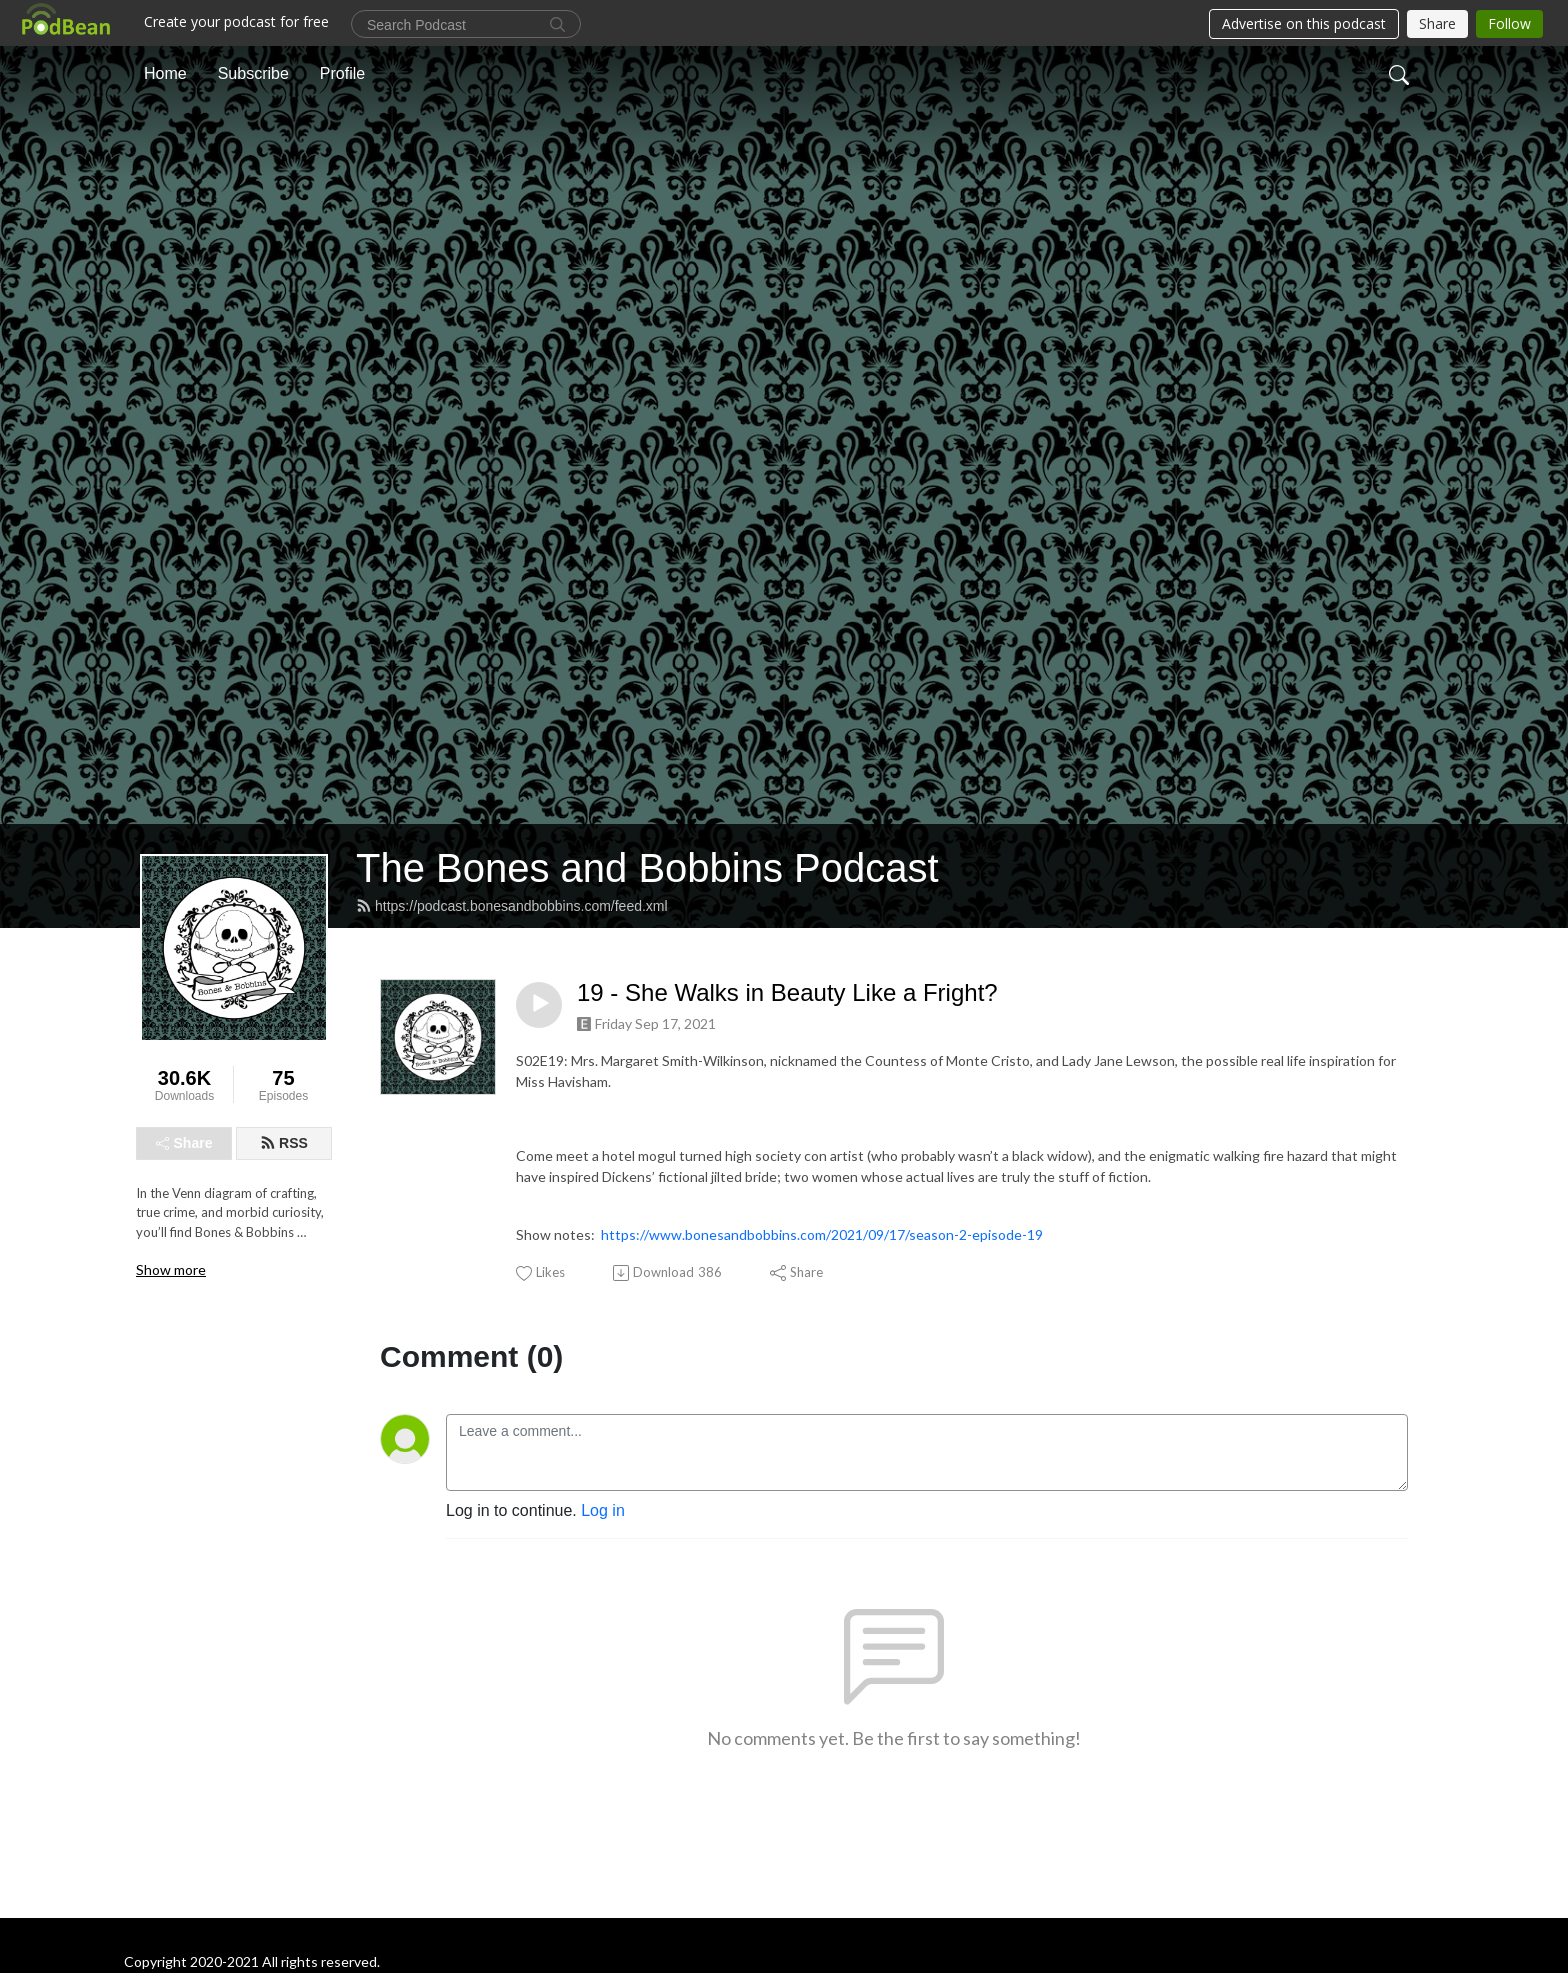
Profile (342, 73)
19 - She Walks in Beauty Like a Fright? (787, 992)
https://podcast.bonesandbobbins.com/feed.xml (512, 906)
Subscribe (253, 73)
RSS (284, 1143)
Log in (603, 1510)
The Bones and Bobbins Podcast (647, 868)
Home (165, 73)
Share (184, 1143)
